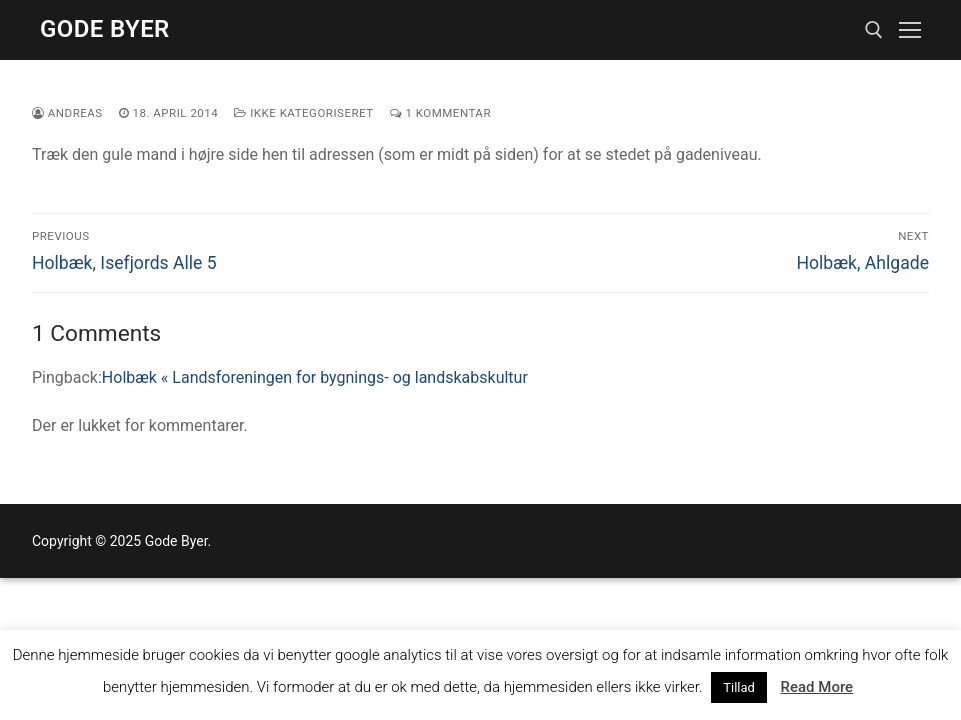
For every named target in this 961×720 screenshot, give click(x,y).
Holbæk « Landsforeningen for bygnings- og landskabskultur (315, 377)
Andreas (67, 113)
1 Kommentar (440, 113)
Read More (817, 687)
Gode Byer (105, 29)
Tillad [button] (739, 687)
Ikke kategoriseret (303, 113)
